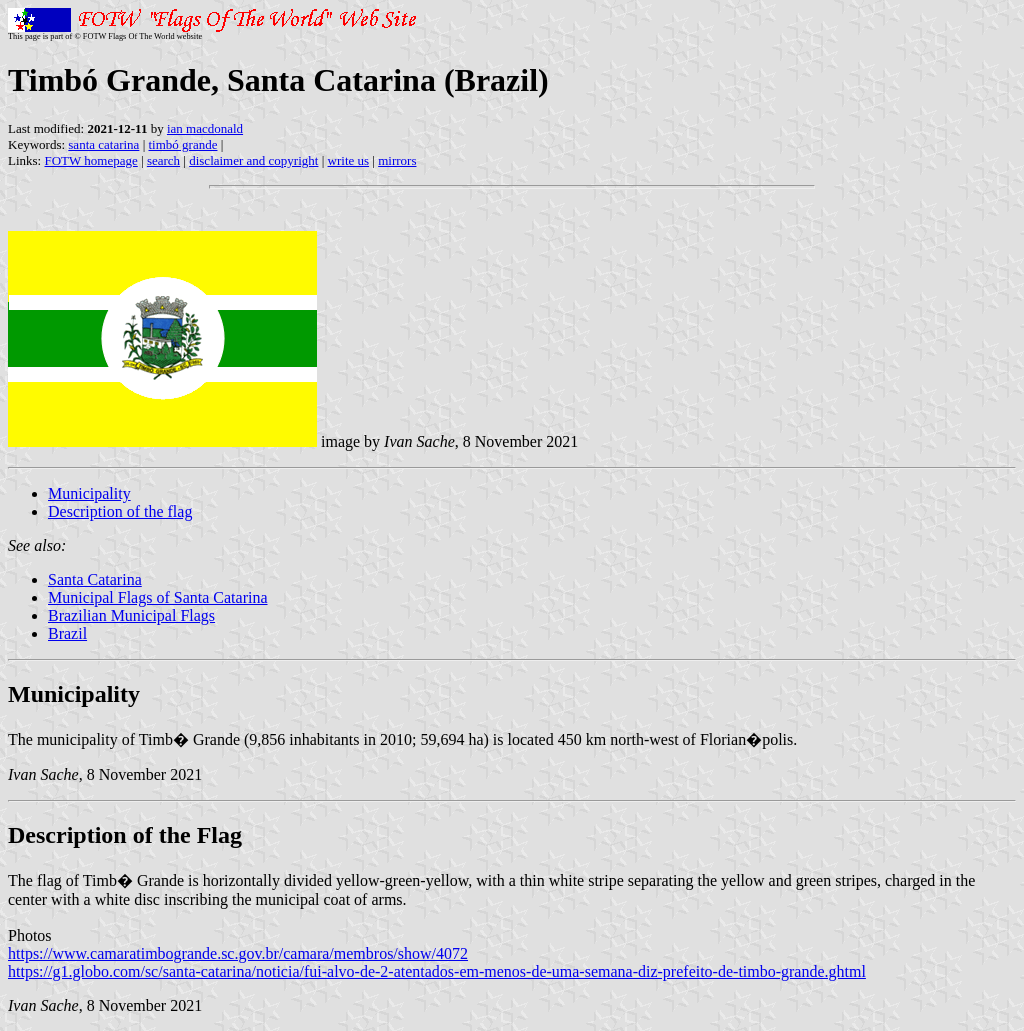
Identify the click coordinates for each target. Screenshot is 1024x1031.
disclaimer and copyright (253, 160)
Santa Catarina (95, 579)
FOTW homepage (90, 160)
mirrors (397, 160)
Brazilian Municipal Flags (131, 615)
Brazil (67, 633)
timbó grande (183, 144)
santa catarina (103, 144)
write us (349, 160)
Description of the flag (120, 511)
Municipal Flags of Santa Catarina (158, 597)
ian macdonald (205, 128)
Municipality (89, 493)
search (163, 160)
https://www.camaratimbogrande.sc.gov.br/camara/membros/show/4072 (238, 953)
